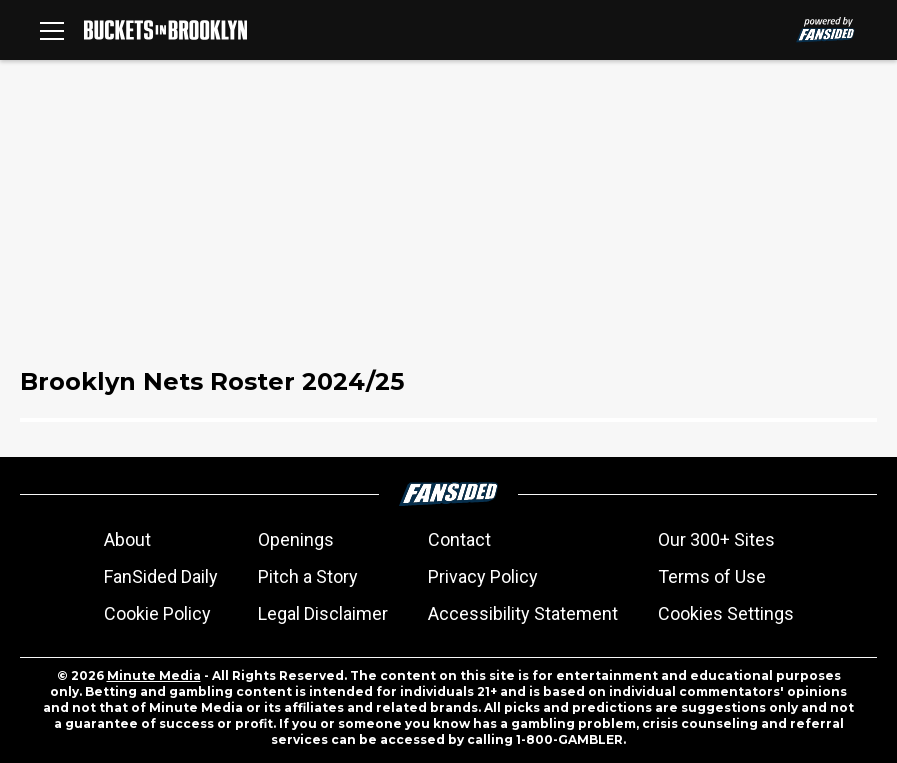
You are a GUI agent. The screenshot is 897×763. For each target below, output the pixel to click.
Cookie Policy (157, 613)
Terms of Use (712, 576)
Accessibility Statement (523, 613)
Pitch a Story (308, 576)
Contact (459, 539)
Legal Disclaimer (323, 613)
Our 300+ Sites (716, 539)
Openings (296, 539)
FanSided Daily (161, 576)
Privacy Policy (483, 576)
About (127, 539)
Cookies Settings (726, 613)
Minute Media (154, 675)
